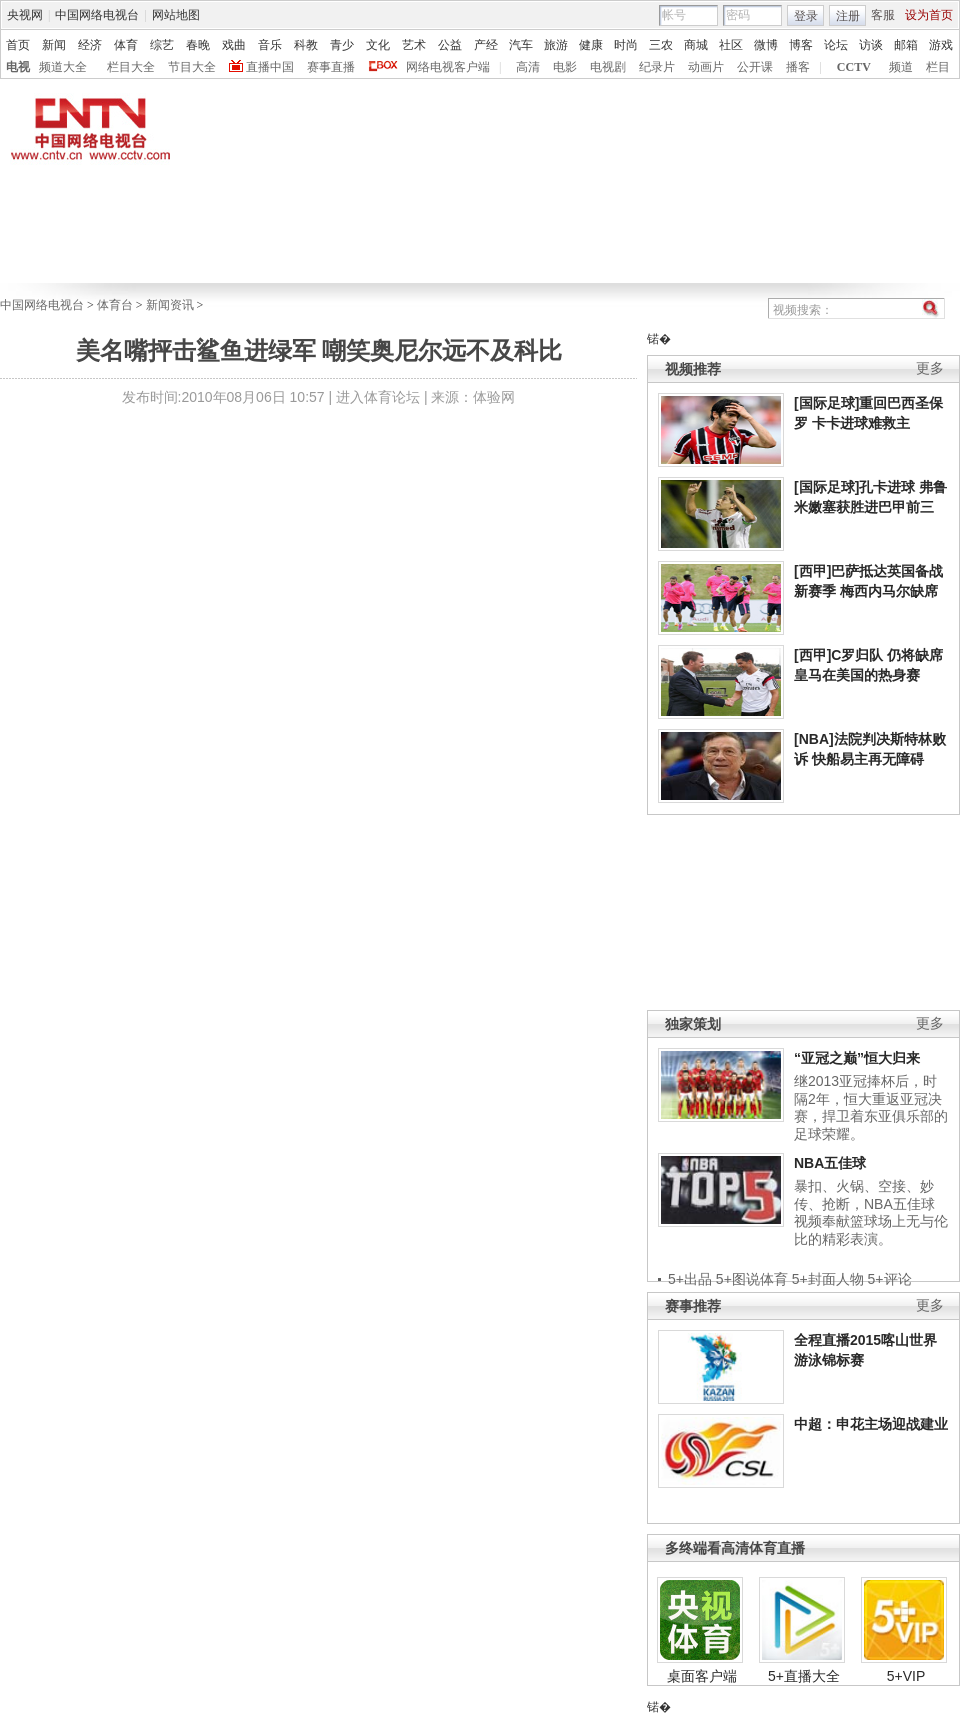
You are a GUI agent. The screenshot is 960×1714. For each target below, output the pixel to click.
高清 (528, 67)
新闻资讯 (170, 305)
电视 (18, 67)
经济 (90, 45)
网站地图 (176, 15)
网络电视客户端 (448, 67)
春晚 (198, 45)
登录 (806, 16)
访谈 (871, 45)
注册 (848, 16)
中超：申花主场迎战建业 (871, 1424)
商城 (696, 45)
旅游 (556, 45)
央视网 (25, 15)
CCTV (854, 67)
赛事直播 (331, 67)
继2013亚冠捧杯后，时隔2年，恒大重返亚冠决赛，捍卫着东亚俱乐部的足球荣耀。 (871, 1107)
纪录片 (657, 67)
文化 (378, 45)
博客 (801, 45)
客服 (883, 15)
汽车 (521, 45)
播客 (798, 67)
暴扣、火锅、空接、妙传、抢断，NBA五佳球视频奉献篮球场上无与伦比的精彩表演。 (871, 1212)
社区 (731, 45)
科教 (306, 45)
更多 (930, 368)
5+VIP (906, 1676)
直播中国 (270, 67)
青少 (342, 45)
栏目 (938, 67)
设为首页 (929, 15)
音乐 (270, 45)
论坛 (836, 45)
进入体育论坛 (378, 397)
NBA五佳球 (830, 1163)
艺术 (414, 45)
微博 (766, 45)
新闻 (54, 45)
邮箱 (906, 45)
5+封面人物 (828, 1279)
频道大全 (63, 67)
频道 (901, 67)
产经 (486, 45)
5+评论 (890, 1279)
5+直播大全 (804, 1676)
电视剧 (608, 67)
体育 (126, 45)
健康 (591, 45)
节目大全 (192, 67)
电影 (565, 67)
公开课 (755, 67)
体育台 (115, 305)
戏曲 (234, 45)
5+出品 (690, 1279)
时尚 (626, 45)
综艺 (162, 45)
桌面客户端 (702, 1676)
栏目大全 (131, 67)
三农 (661, 45)
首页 (18, 45)
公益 (450, 45)
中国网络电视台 (97, 15)
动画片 (706, 67)
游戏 (941, 45)
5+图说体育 (752, 1279)
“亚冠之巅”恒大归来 (857, 1058)
